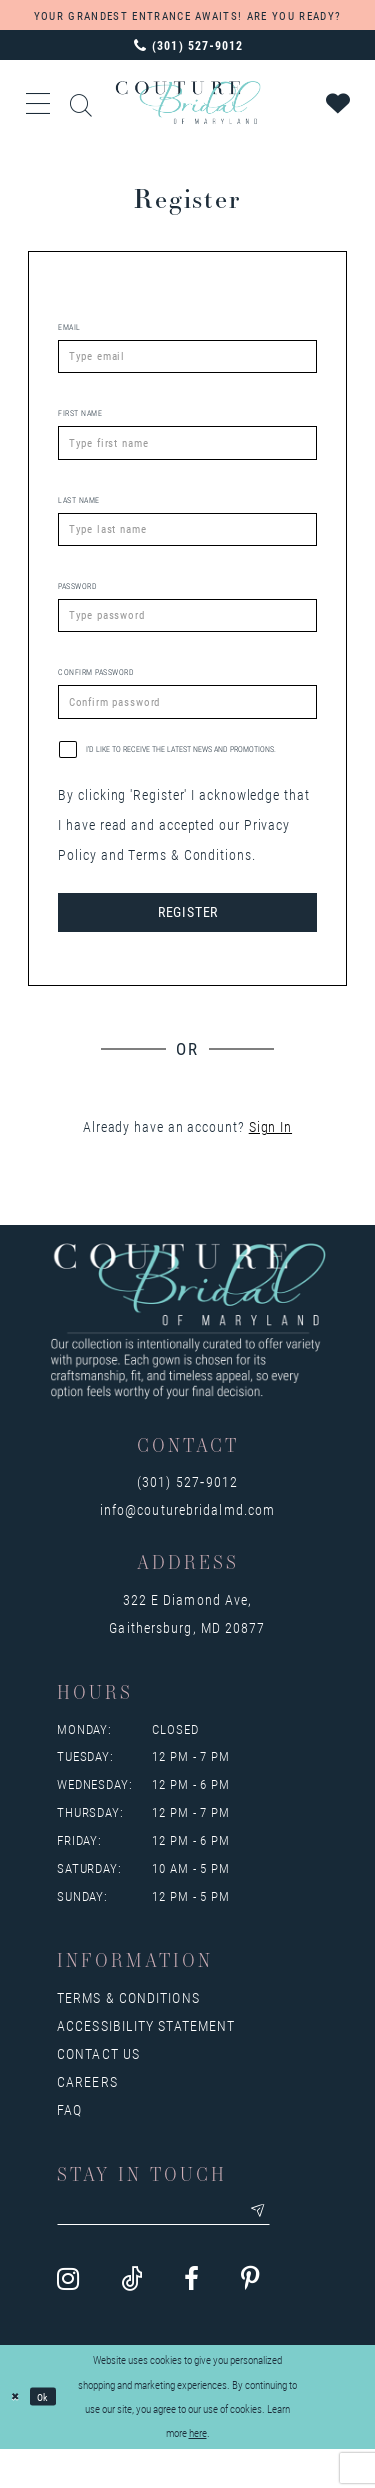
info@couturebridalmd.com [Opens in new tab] (187, 1544)
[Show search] (82, 102)
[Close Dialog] (17, 2436)
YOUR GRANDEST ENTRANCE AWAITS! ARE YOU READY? (187, 15)
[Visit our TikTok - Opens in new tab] (131, 2320)
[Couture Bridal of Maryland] (187, 102)
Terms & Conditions (128, 2032)
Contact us (98, 2088)
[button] (39, 103)
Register (188, 944)
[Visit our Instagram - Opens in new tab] (68, 2320)
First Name (80, 419)
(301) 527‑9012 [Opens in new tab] (187, 1516)
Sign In (270, 1161)
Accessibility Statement (146, 2060)
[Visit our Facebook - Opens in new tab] (191, 2320)
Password (77, 603)
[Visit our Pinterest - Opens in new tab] (250, 2320)
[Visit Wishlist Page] (339, 103)
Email (69, 327)
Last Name (79, 511)
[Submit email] (294, 2249)
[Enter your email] (182, 2249)
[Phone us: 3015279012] (187, 45)
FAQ (69, 2144)
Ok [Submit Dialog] (49, 2435)
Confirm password (96, 695)
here (198, 2471)
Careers (87, 2116)
